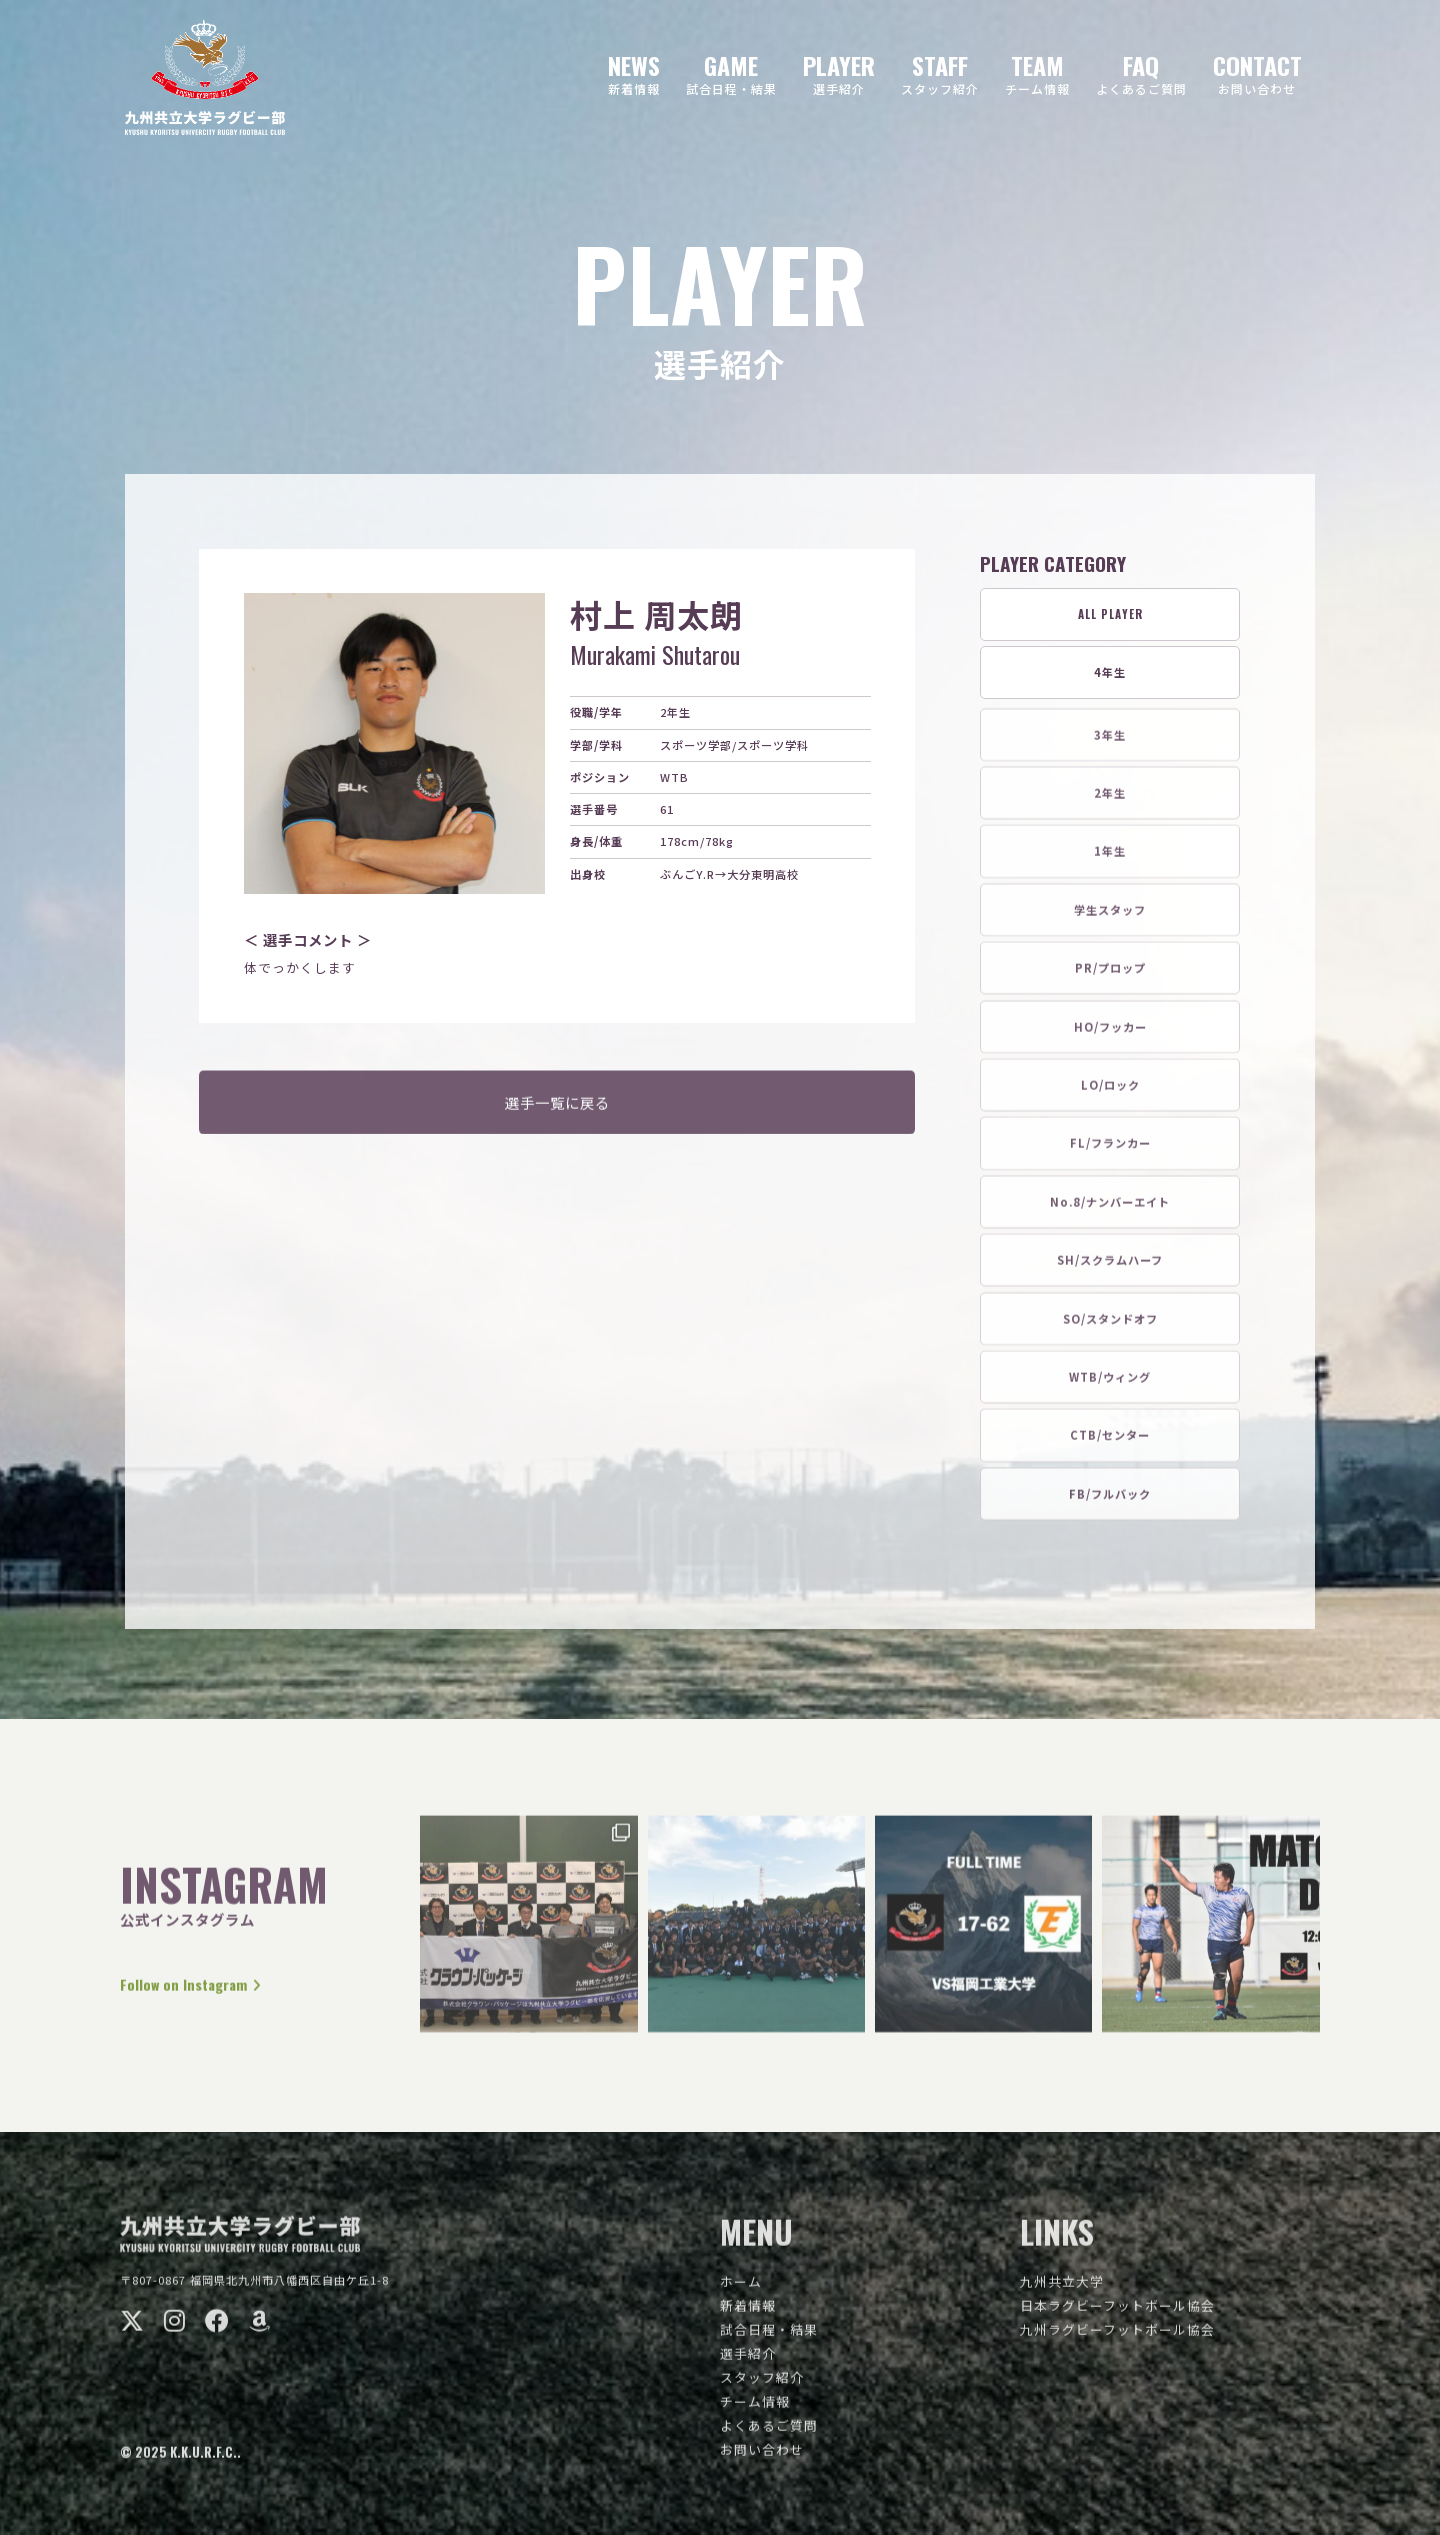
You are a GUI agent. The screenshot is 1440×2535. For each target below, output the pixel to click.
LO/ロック (1110, 1094)
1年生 (1110, 860)
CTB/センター (1110, 1444)
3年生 (1110, 744)
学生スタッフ (1110, 919)
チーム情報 (755, 2410)
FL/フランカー (1110, 1152)
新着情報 (748, 2314)
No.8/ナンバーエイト (1110, 1211)
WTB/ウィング (1110, 1386)
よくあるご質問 (769, 2434)
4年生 (1110, 673)
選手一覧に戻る (557, 1112)
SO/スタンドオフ (1110, 1328)
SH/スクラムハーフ (1110, 1269)
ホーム (741, 2290)
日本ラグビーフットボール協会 (1117, 2314)
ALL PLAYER (1110, 615)
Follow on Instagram (204, 1993)
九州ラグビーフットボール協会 (1117, 2338)
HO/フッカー (1110, 1036)
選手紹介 (748, 2362)
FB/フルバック (1110, 1503)
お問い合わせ (762, 2458)
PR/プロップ (1110, 977)
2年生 (1110, 802)
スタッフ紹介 (762, 2386)
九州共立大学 (1062, 2290)
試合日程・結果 (769, 2338)
